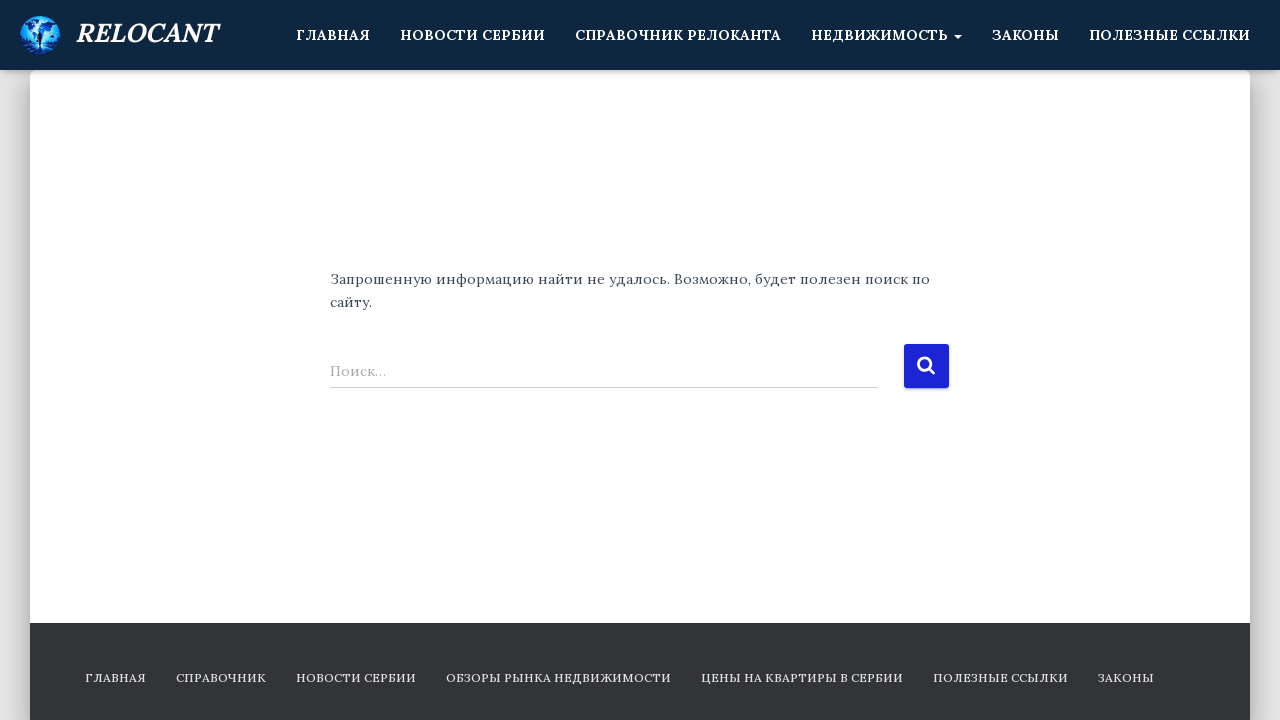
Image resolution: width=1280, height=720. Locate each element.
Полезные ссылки (1169, 35)
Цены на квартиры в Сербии (802, 677)
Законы (1025, 35)
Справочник (221, 677)
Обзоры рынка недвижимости (558, 677)
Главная (333, 35)
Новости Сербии (472, 35)
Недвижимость (886, 35)
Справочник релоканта (678, 35)
